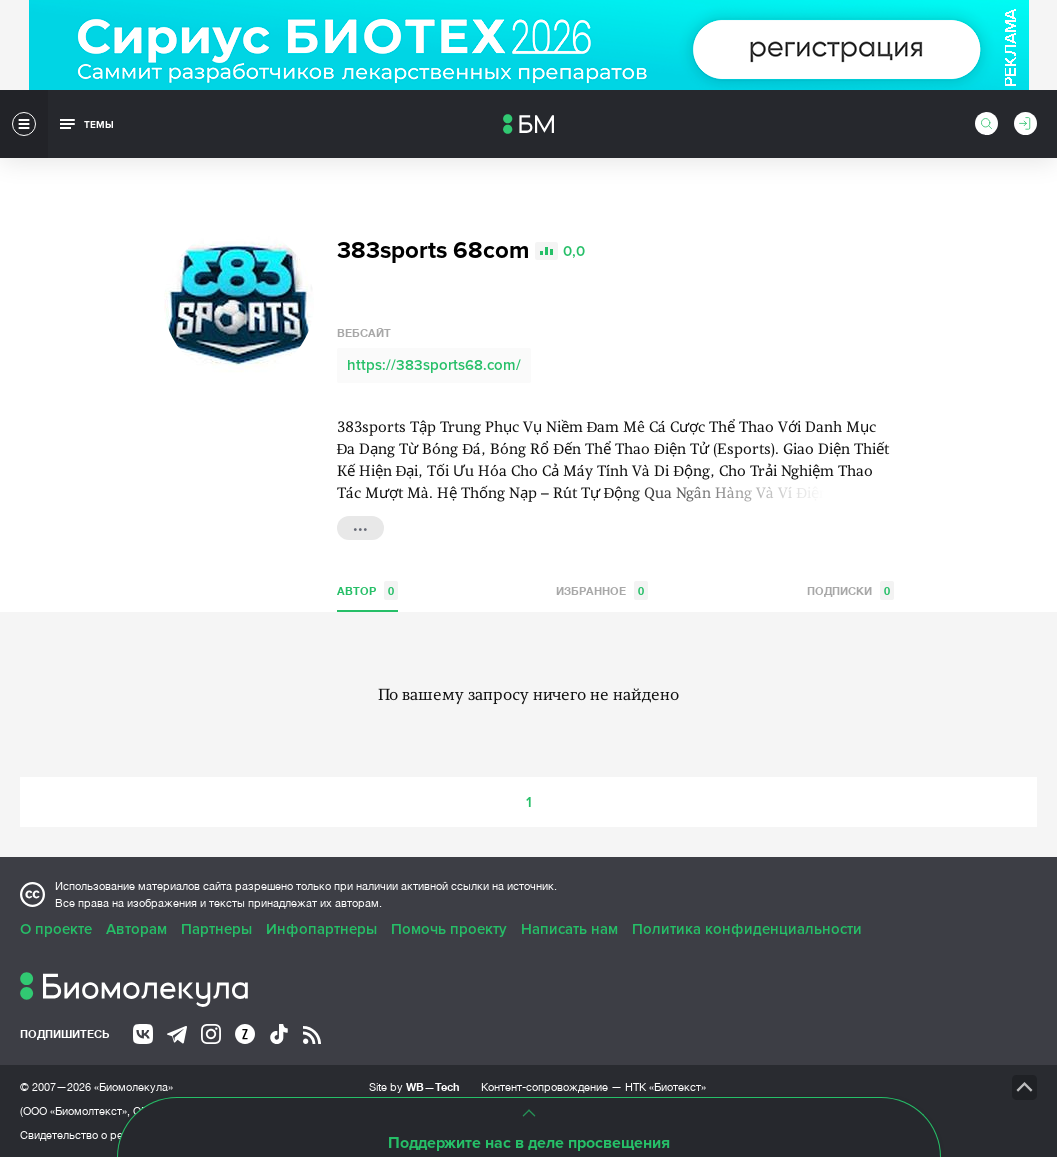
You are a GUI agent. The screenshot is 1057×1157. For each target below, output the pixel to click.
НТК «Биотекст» (665, 1087)
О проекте (56, 929)
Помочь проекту (449, 929)
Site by (414, 1086)
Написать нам (569, 929)
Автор (367, 590)
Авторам (136, 929)
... (360, 526)
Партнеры (216, 929)
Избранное (602, 590)
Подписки (850, 590)
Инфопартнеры (321, 929)
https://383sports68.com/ (434, 365)
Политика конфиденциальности (747, 929)
